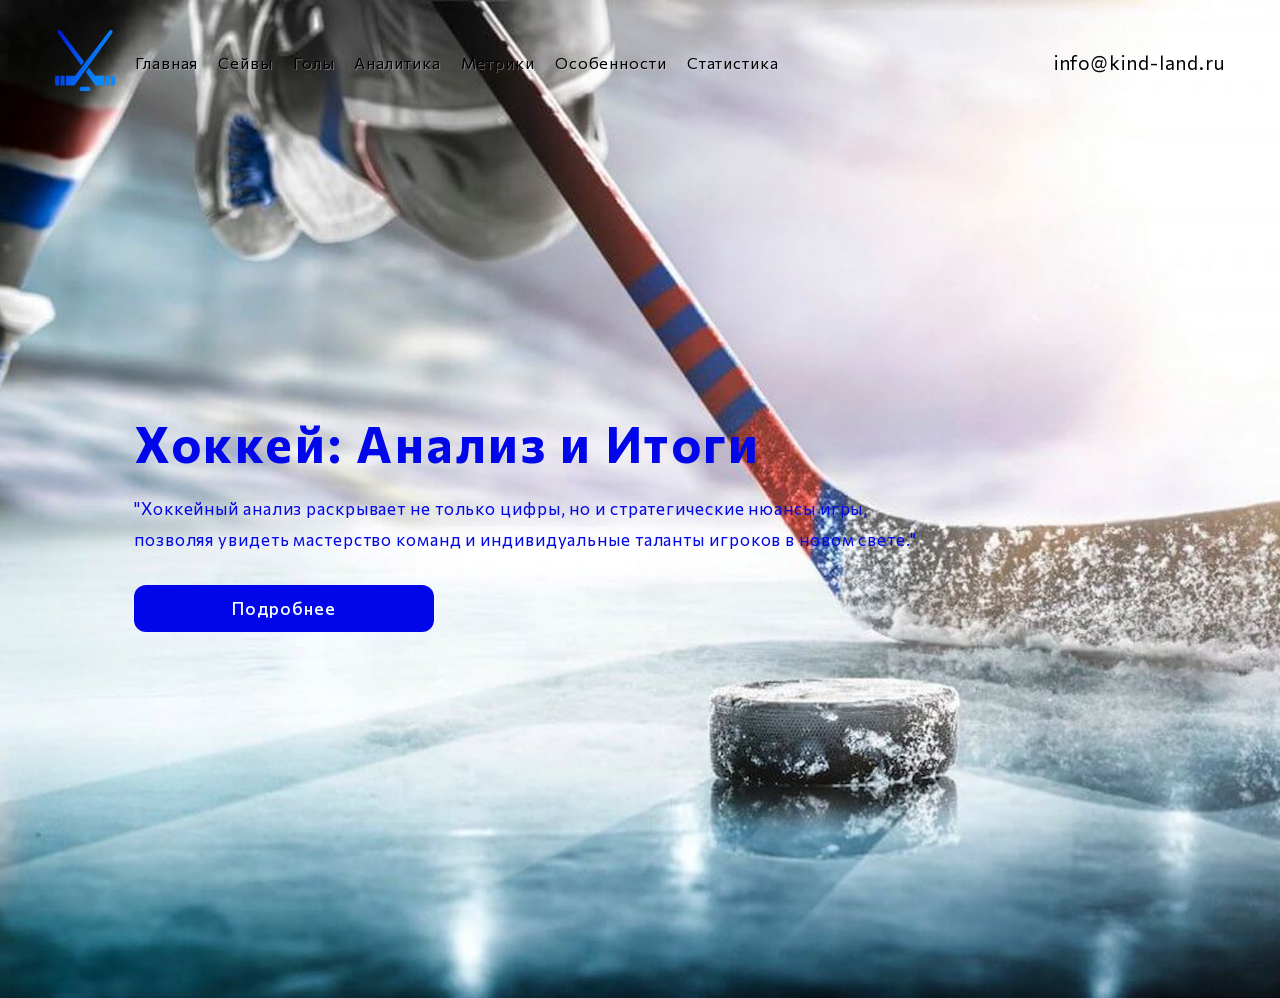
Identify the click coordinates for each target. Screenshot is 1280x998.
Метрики (498, 62)
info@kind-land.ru (1139, 62)
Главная (166, 62)
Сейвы (245, 62)
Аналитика (397, 62)
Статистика (733, 62)
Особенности (611, 62)
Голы (314, 62)
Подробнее (283, 604)
